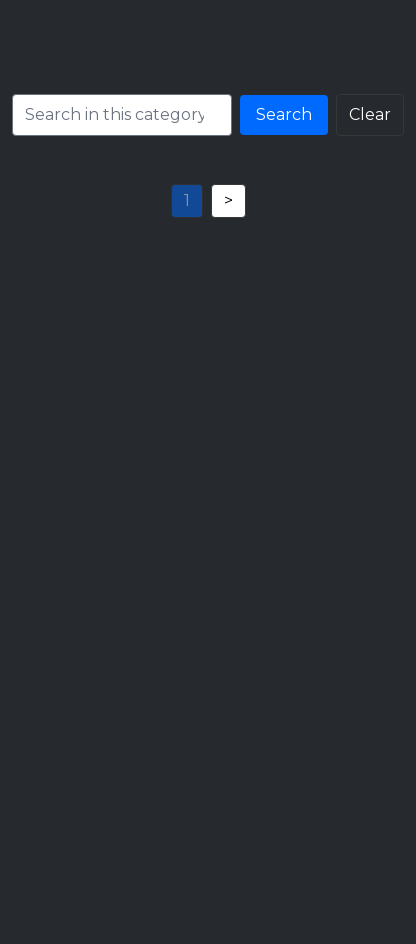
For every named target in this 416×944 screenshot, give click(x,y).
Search (284, 114)
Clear (370, 114)
